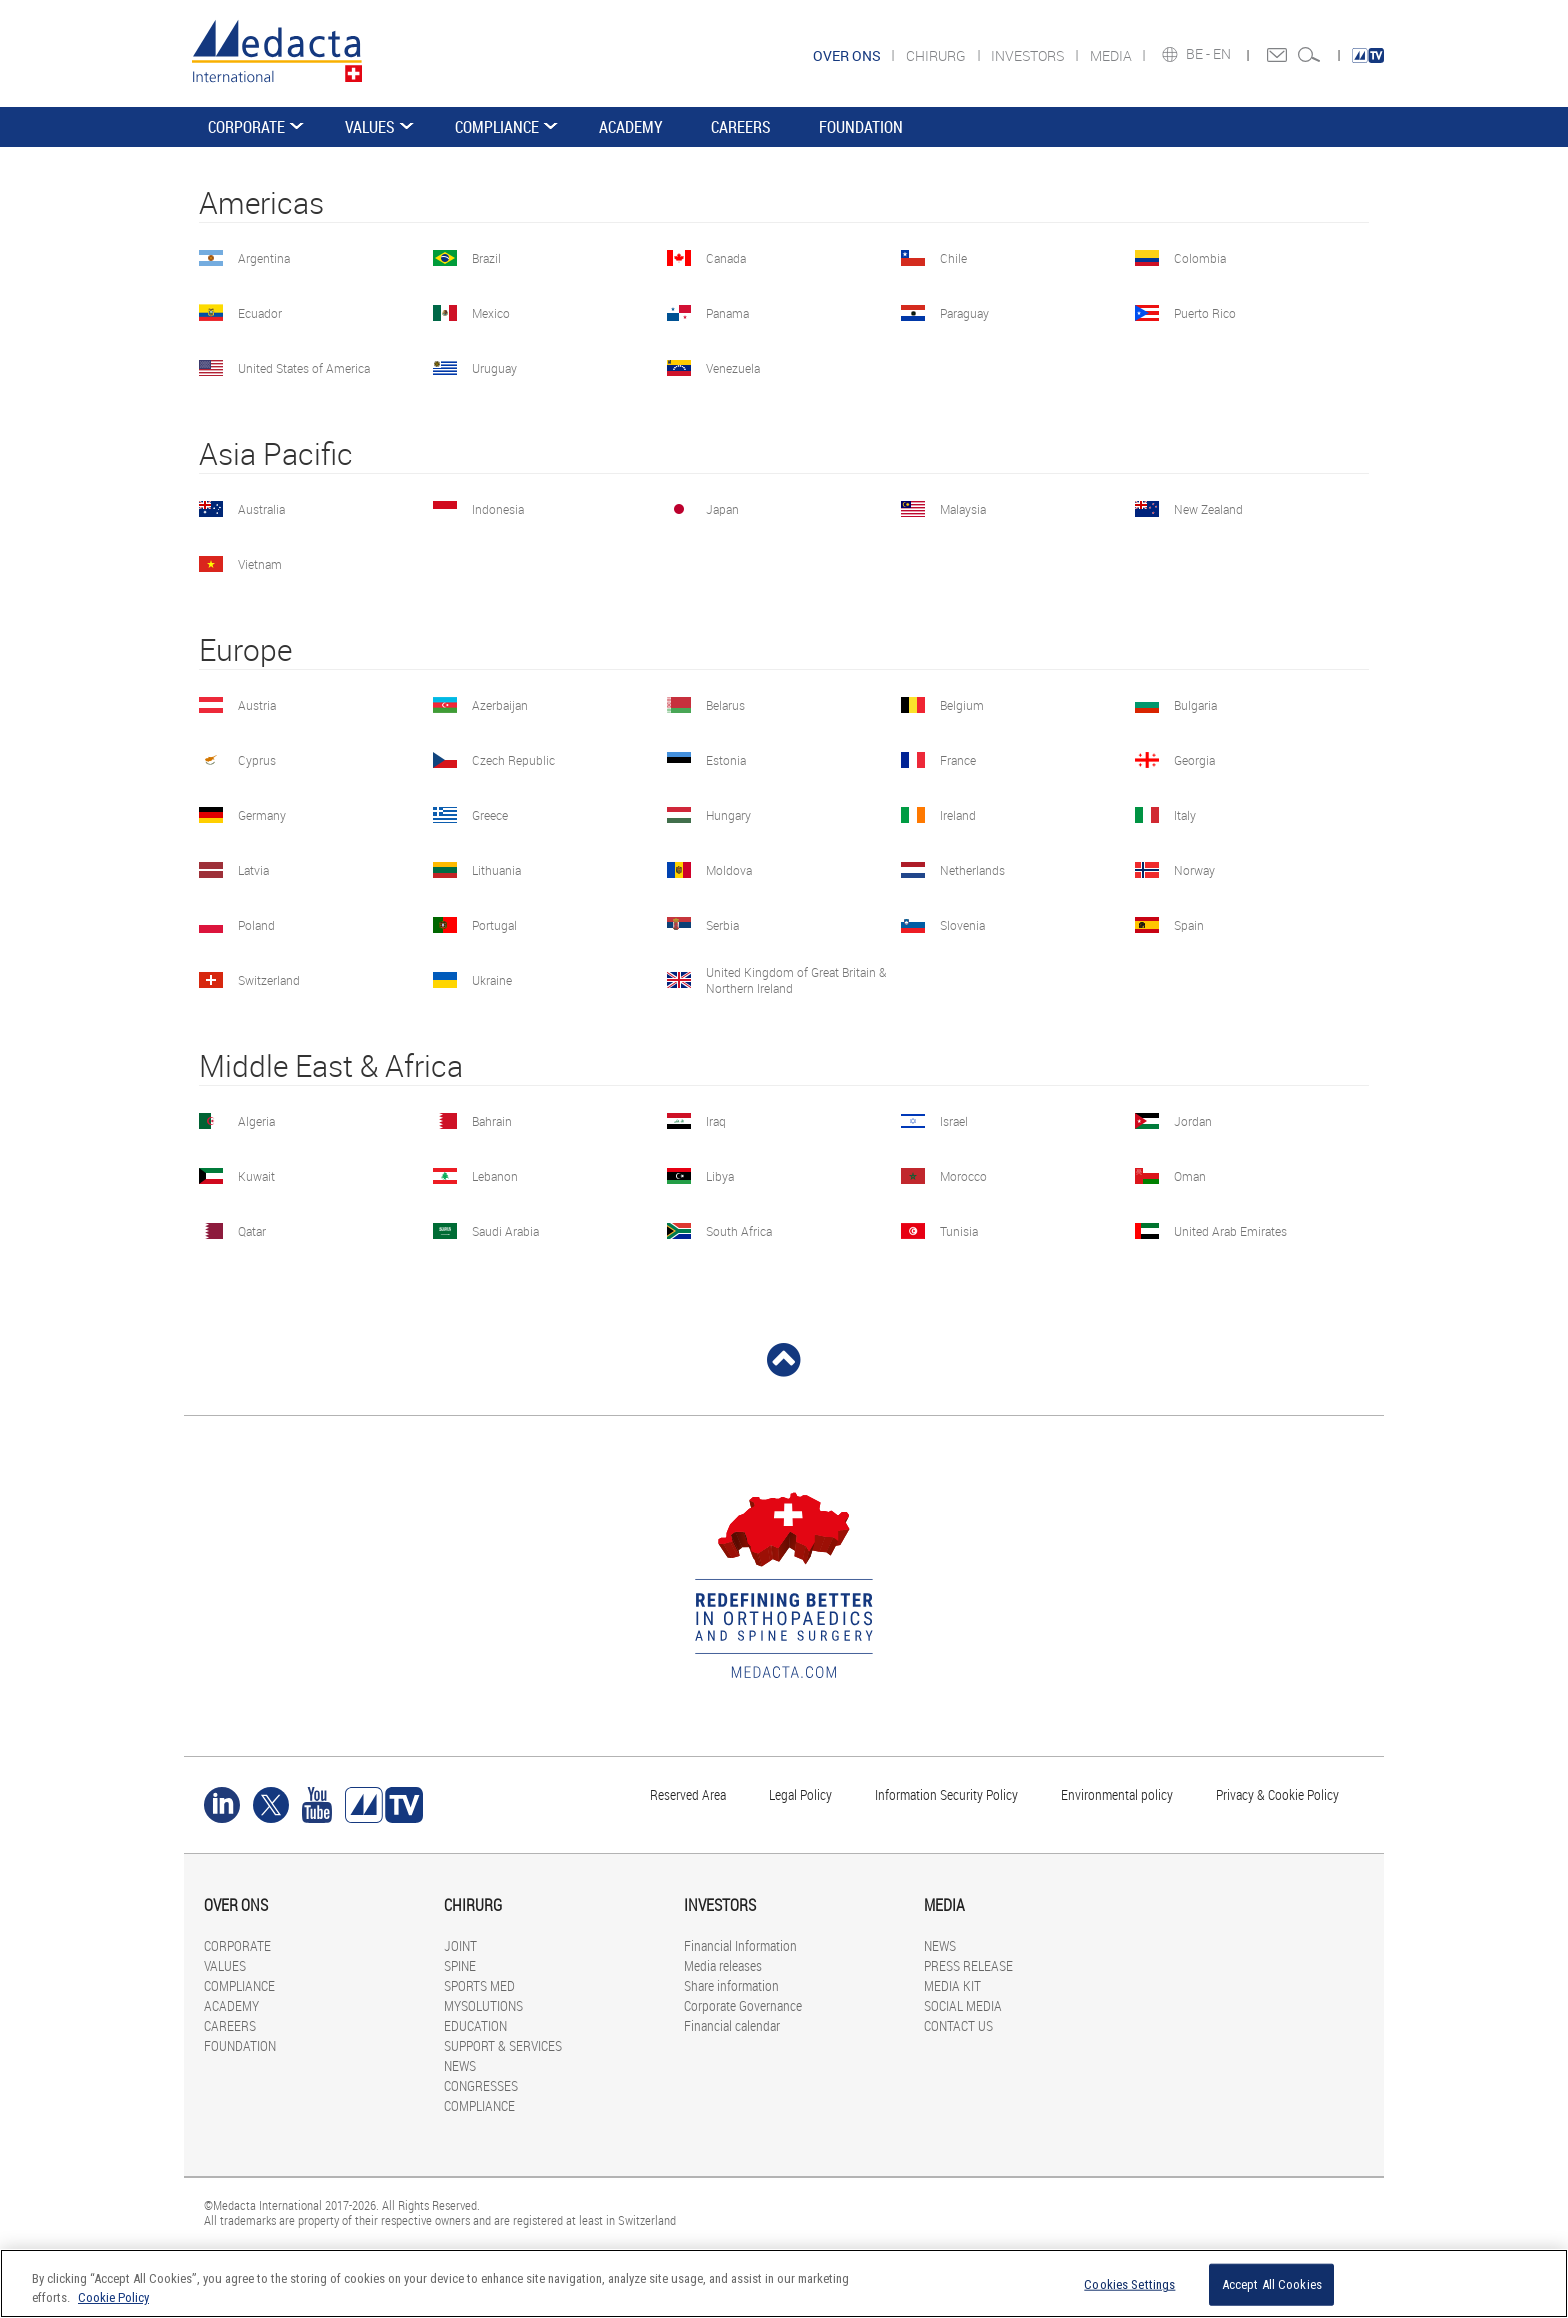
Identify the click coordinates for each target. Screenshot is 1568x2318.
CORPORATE (246, 127)
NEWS (460, 2065)
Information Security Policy (946, 1794)
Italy (1185, 815)
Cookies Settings (1129, 2284)
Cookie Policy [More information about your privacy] (113, 2297)
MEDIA (1112, 55)
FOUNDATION (861, 127)
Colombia (1200, 258)
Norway (1194, 870)
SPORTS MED (479, 1985)
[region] (784, 2283)
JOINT (460, 1945)
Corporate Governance (743, 2005)
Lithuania (496, 870)
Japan (722, 509)
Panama (727, 313)
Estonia (726, 760)
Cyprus (257, 760)
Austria (257, 705)
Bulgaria (1195, 705)
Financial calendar (732, 2025)
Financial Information (740, 1945)
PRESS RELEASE (968, 1965)
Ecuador (260, 313)
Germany (262, 815)
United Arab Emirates (1230, 1231)
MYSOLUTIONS (483, 2005)
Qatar (252, 1231)
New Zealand (1208, 509)
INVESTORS (1029, 55)
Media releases (723, 1965)
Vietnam (260, 564)
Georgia (1194, 760)
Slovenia (962, 925)
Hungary (728, 815)
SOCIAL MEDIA (963, 2005)
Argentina (264, 258)
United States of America (304, 368)
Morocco (963, 1176)
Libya (720, 1176)
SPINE (460, 1965)
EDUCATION (475, 2025)
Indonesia (498, 509)
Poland (256, 925)
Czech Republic (513, 760)
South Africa (739, 1231)
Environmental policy (1117, 1794)
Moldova (729, 870)
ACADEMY (631, 127)
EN (1223, 54)
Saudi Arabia (505, 1231)
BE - (1199, 54)
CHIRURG (937, 55)
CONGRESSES (481, 2085)
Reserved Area (688, 1794)
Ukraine (492, 980)
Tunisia (959, 1231)
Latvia (253, 870)
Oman (1190, 1176)
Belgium (962, 705)
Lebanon (495, 1176)
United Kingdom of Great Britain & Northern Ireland (796, 980)
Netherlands (972, 870)
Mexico (491, 313)
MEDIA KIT (952, 1985)
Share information (731, 1985)
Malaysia (963, 509)
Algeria (256, 1121)
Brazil (486, 258)
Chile (953, 258)
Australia (261, 509)
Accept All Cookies (1272, 2284)
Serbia (722, 925)
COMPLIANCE (497, 127)
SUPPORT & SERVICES (503, 2045)
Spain (1189, 925)
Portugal (494, 925)
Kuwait (256, 1176)
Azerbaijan (500, 705)
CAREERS (741, 127)
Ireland (958, 815)
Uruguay (494, 368)
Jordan (1193, 1121)
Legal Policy (800, 1794)
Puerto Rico (1205, 313)
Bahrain (492, 1121)
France (958, 760)
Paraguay (964, 313)
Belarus (725, 705)
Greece (490, 815)
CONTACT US (958, 2025)
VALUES (370, 127)
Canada (726, 258)
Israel (954, 1121)
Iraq (716, 1121)
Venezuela (733, 368)
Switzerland (269, 980)
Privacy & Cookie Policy (1277, 1794)
